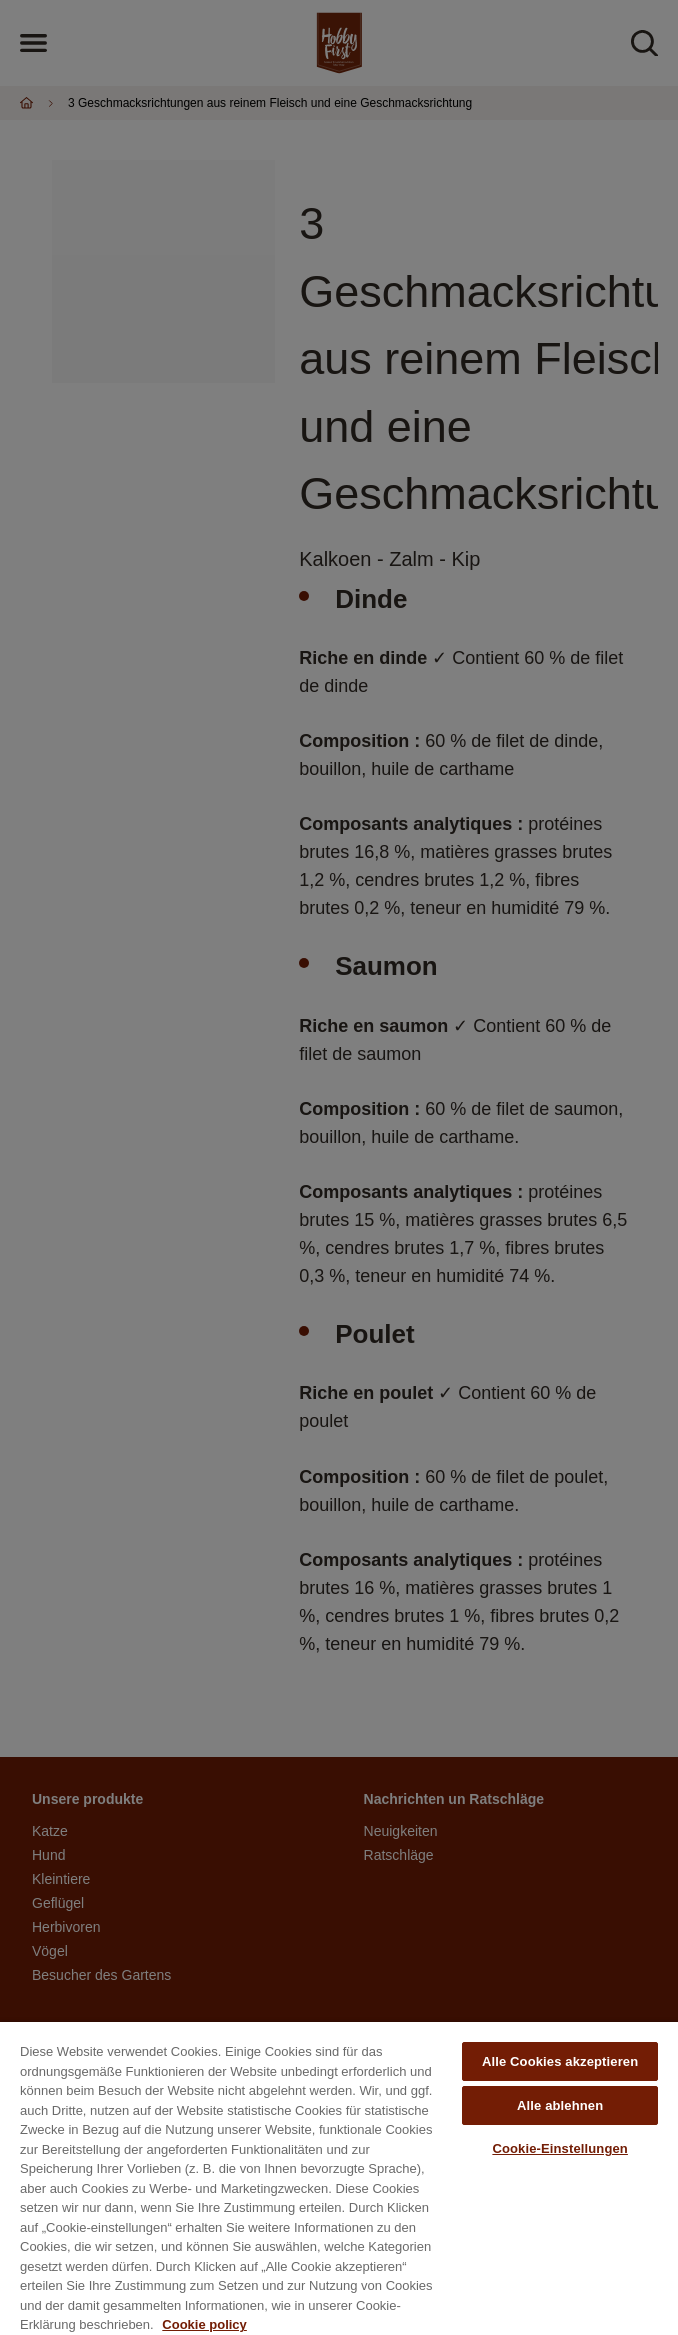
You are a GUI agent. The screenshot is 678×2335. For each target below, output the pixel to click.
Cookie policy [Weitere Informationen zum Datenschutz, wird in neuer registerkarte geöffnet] (204, 2324)
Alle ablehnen (560, 2105)
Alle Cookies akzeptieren (560, 2061)
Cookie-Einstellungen (560, 2148)
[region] (339, 2178)
